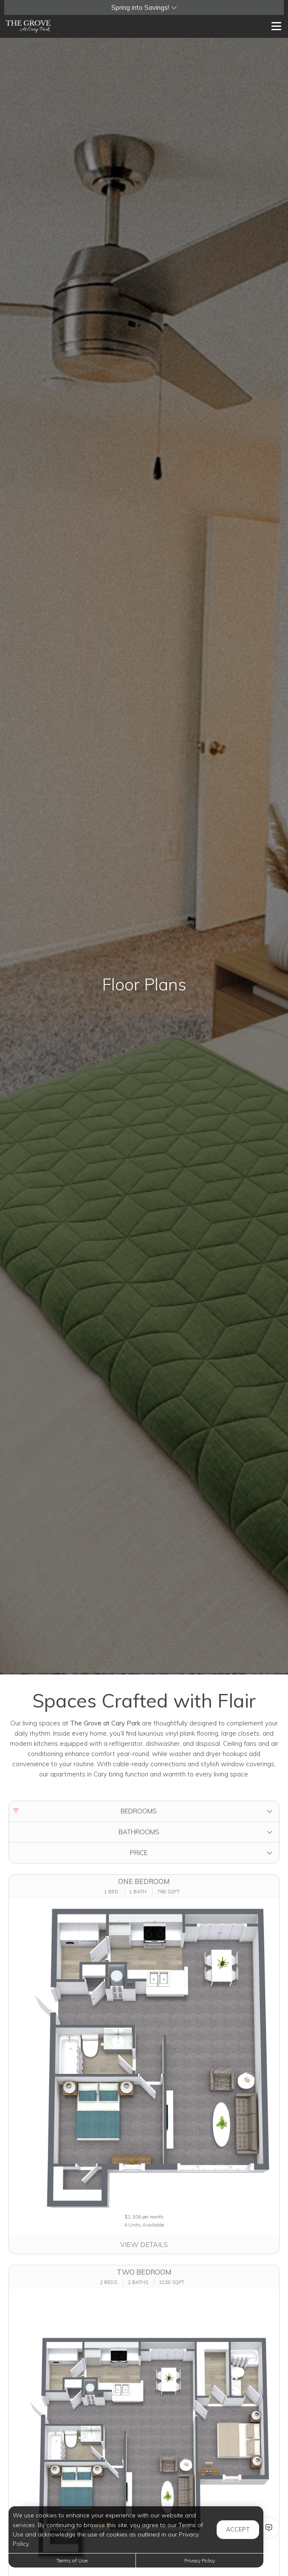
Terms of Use (72, 2560)
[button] (144, 7)
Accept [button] (238, 2529)
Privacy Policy (199, 2560)
